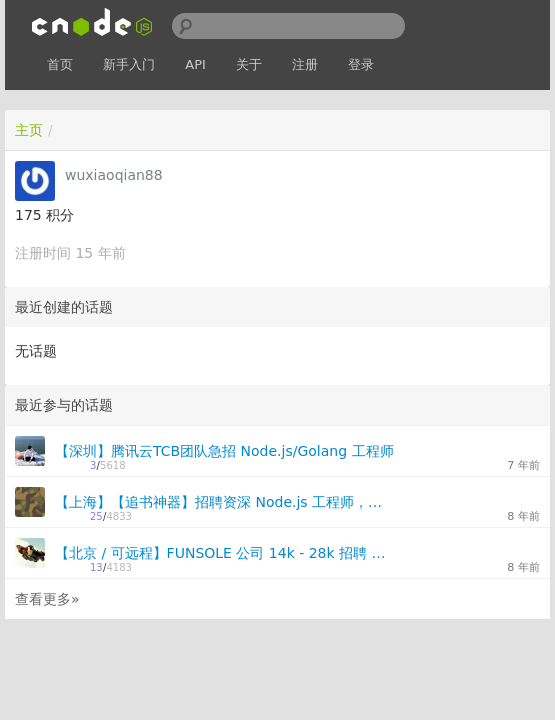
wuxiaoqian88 (114, 175)
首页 (60, 64)
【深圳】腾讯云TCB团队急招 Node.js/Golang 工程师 (224, 451)
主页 (29, 130)
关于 (249, 64)
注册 (305, 64)
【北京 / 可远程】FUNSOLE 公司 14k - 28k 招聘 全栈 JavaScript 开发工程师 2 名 (225, 553)
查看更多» (47, 599)
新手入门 (129, 64)
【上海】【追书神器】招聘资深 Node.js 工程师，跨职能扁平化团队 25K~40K (225, 502)
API (195, 64)
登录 (361, 64)
